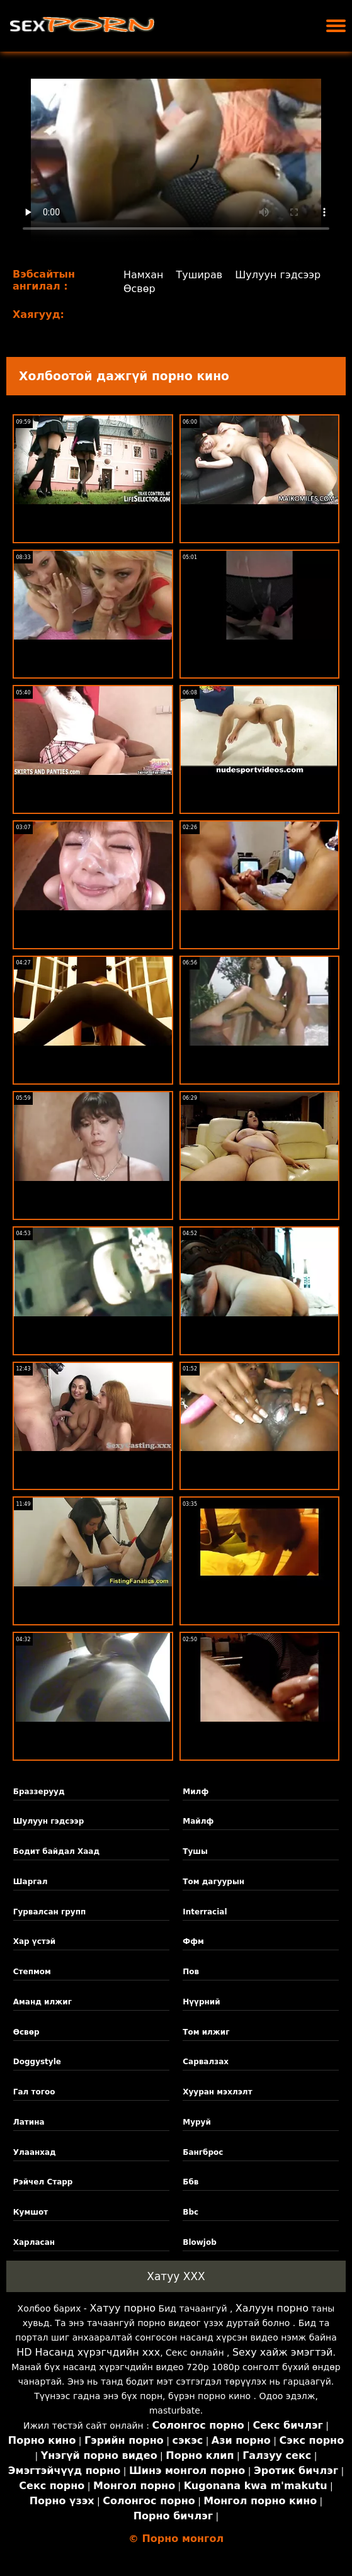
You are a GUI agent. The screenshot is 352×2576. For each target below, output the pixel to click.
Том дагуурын (213, 1881)
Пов (191, 1971)
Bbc (190, 2212)
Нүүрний (201, 2001)
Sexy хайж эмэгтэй (282, 2352)
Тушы (195, 1851)
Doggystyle (37, 2061)
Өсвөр (139, 289)
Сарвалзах (206, 2061)
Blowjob (200, 2242)
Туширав (199, 275)
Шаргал (30, 1881)
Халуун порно (272, 2308)
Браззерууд (39, 1791)
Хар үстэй (34, 1941)
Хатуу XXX (176, 2276)
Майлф (198, 1821)
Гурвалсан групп (49, 1911)
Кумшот (30, 2212)
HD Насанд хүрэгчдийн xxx (88, 2352)
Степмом (32, 1971)
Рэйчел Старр (43, 2182)
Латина (29, 2122)
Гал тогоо (34, 2091)
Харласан (34, 2242)
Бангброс (203, 2152)
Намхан (143, 275)
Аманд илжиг (42, 2001)
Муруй (197, 2122)
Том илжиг (206, 2032)
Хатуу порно (122, 2308)
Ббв (190, 2182)
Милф (195, 1791)
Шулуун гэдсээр (278, 275)
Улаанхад (34, 2152)
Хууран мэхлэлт (217, 2091)
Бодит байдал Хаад (56, 1851)
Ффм (193, 1941)
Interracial (205, 1911)
